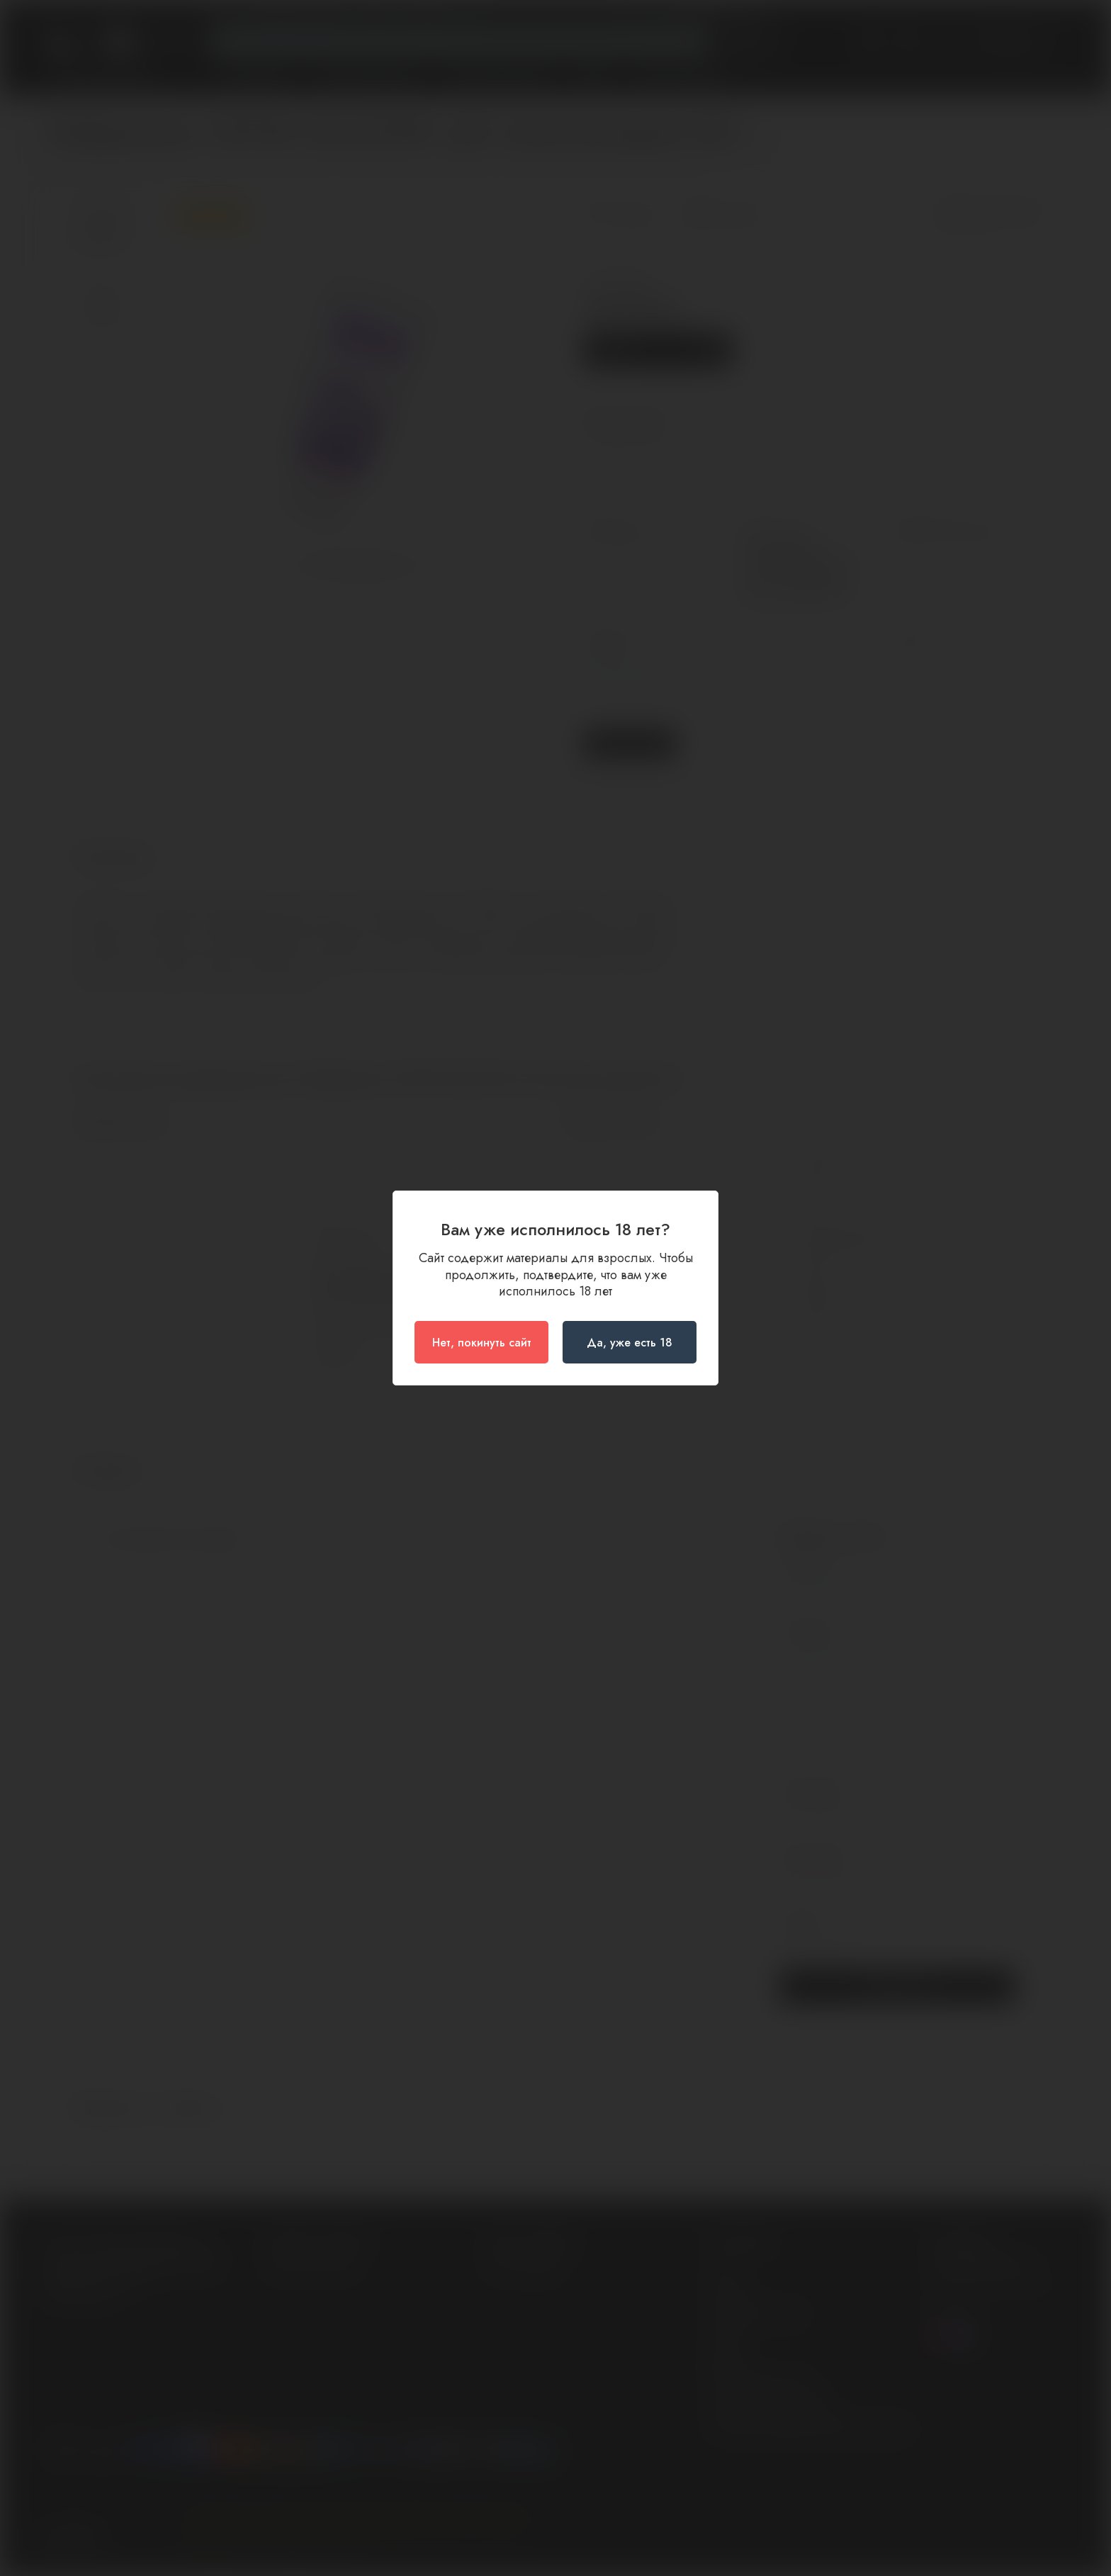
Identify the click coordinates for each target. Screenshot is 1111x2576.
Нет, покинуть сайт (481, 1342)
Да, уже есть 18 (629, 1342)
